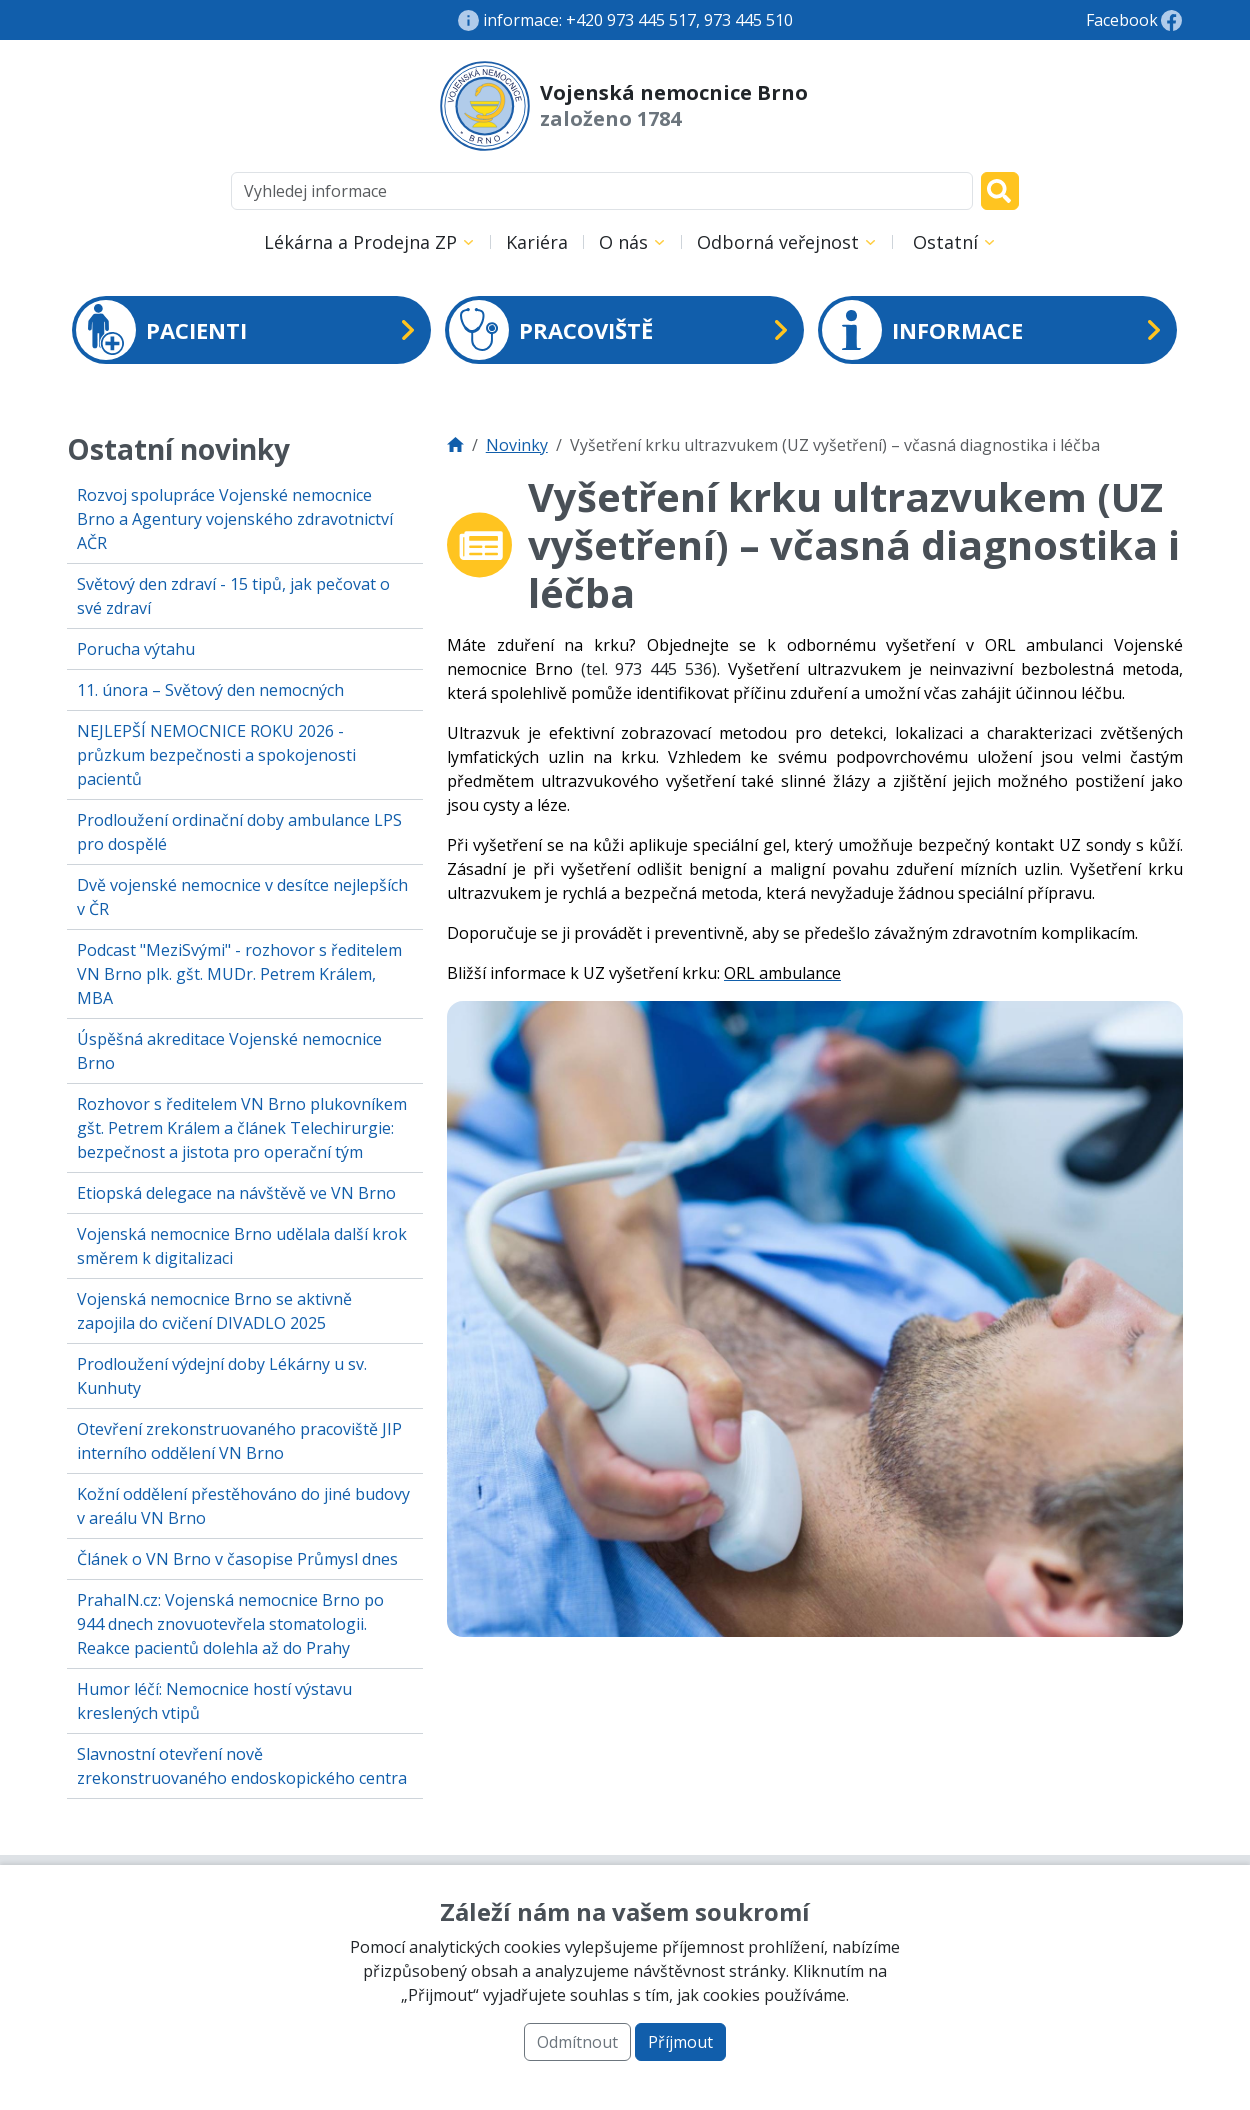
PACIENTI (161, 330)
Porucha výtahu (136, 649)
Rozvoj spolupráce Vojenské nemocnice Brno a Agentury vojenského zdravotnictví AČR (235, 519)
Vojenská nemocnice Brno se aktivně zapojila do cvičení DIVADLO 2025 (214, 1311)
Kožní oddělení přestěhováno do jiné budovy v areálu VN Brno (243, 1506)
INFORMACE (922, 330)
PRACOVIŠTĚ (551, 330)
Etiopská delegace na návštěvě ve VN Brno (236, 1193)
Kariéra (537, 242)
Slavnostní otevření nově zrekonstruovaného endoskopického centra (242, 1766)
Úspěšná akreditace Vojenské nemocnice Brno (229, 1051)
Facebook (1122, 20)
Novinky (517, 445)
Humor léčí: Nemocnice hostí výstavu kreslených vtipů (214, 1701)
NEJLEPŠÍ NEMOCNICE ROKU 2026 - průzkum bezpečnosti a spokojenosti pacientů (216, 755)
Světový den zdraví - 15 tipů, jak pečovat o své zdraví (233, 596)
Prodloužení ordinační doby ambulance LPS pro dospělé (239, 832)
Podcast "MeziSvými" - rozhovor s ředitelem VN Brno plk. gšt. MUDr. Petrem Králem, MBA (239, 974)
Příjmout (680, 2042)
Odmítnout (577, 2042)
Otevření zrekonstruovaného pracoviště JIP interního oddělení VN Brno (239, 1441)
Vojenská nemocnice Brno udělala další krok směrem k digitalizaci (242, 1246)
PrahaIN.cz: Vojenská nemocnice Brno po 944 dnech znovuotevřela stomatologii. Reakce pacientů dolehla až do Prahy (230, 1624)
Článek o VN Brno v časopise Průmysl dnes (237, 1559)
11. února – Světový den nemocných (210, 690)
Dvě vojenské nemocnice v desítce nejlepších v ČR (242, 897)
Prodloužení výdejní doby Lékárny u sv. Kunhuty (222, 1376)
